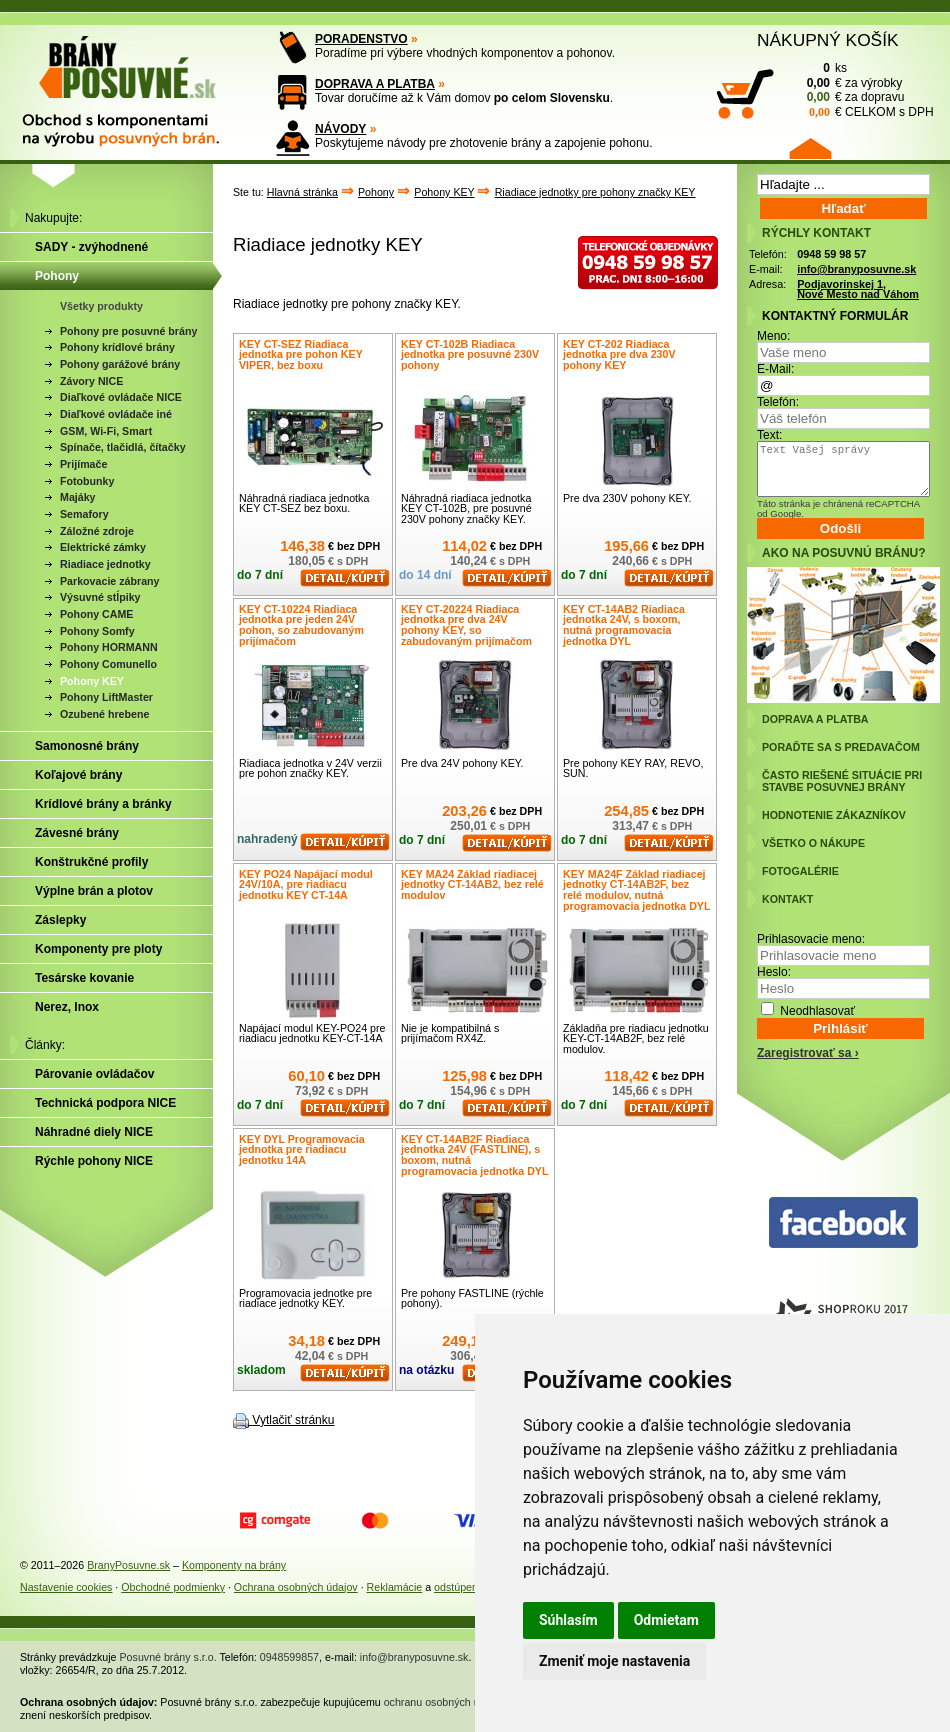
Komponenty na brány (234, 1565)
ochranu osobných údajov (444, 1702)
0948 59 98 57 (831, 254)
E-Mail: (775, 369)
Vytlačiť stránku (293, 1420)
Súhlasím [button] (568, 1620)
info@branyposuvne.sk (856, 269)
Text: (769, 435)
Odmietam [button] (666, 1620)
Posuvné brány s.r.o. (168, 1657)
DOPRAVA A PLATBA (375, 84)
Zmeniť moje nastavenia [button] (614, 1661)
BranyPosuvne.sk (128, 1565)
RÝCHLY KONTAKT (816, 233)
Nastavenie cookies (66, 1587)
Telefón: (778, 402)
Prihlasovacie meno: (811, 939)
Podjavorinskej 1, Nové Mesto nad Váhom (858, 289)
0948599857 (289, 1657)
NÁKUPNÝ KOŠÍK (828, 40)
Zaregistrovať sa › (808, 1053)
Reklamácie (395, 1587)
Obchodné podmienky (173, 1587)
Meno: (773, 336)
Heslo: (774, 972)
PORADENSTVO (361, 39)
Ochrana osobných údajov (296, 1587)
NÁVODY (340, 129)
